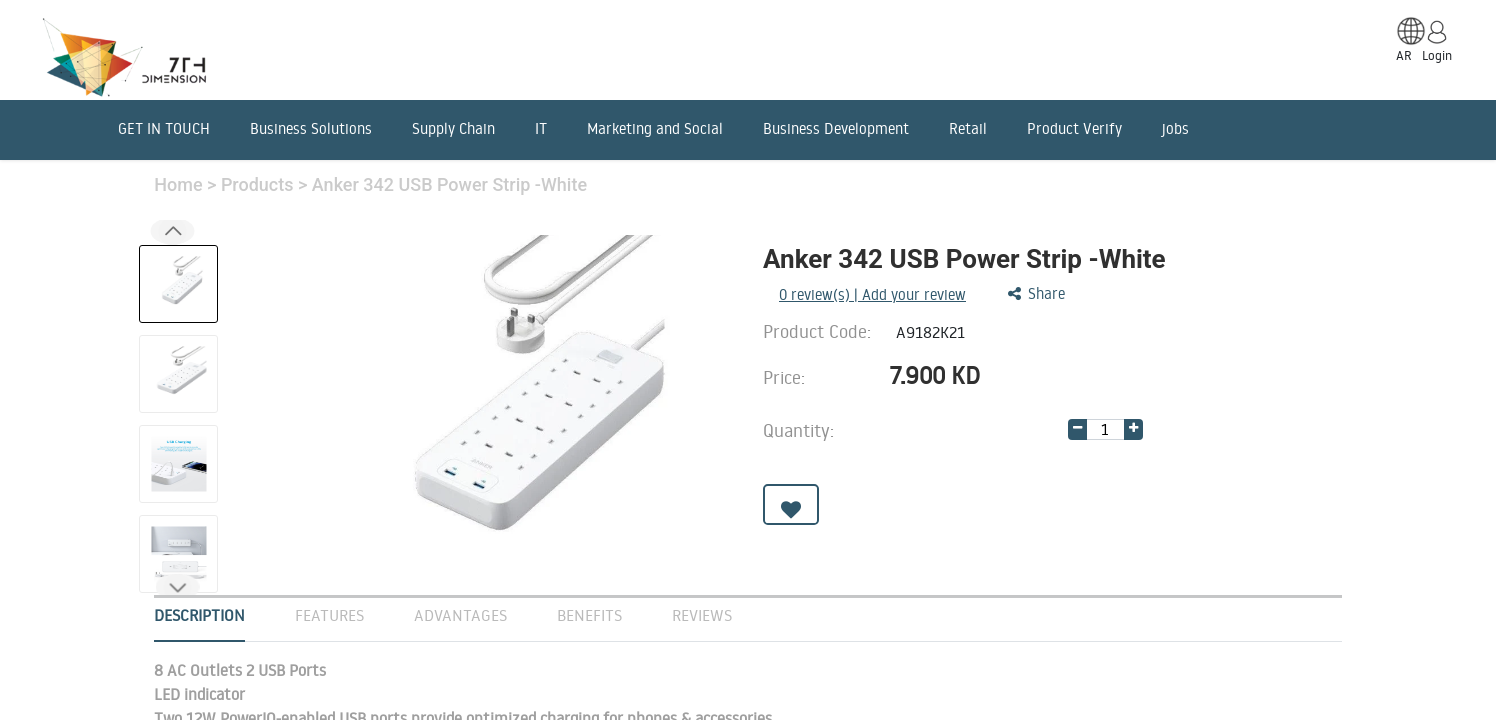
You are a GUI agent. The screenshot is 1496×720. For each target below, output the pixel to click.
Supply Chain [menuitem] (453, 128)
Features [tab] (329, 615)
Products (259, 184)
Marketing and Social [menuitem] (655, 128)
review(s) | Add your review (872, 294)
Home (180, 184)
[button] (178, 587)
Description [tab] (199, 615)
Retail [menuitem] (968, 128)
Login (1437, 55)
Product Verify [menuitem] (1074, 128)
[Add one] (1133, 429)
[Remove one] (1077, 429)
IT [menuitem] (541, 128)
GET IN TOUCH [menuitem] (164, 128)
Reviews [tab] (702, 615)
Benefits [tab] (589, 615)
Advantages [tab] (460, 615)
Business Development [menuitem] (836, 128)
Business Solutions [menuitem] (311, 128)
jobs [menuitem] (1175, 128)
